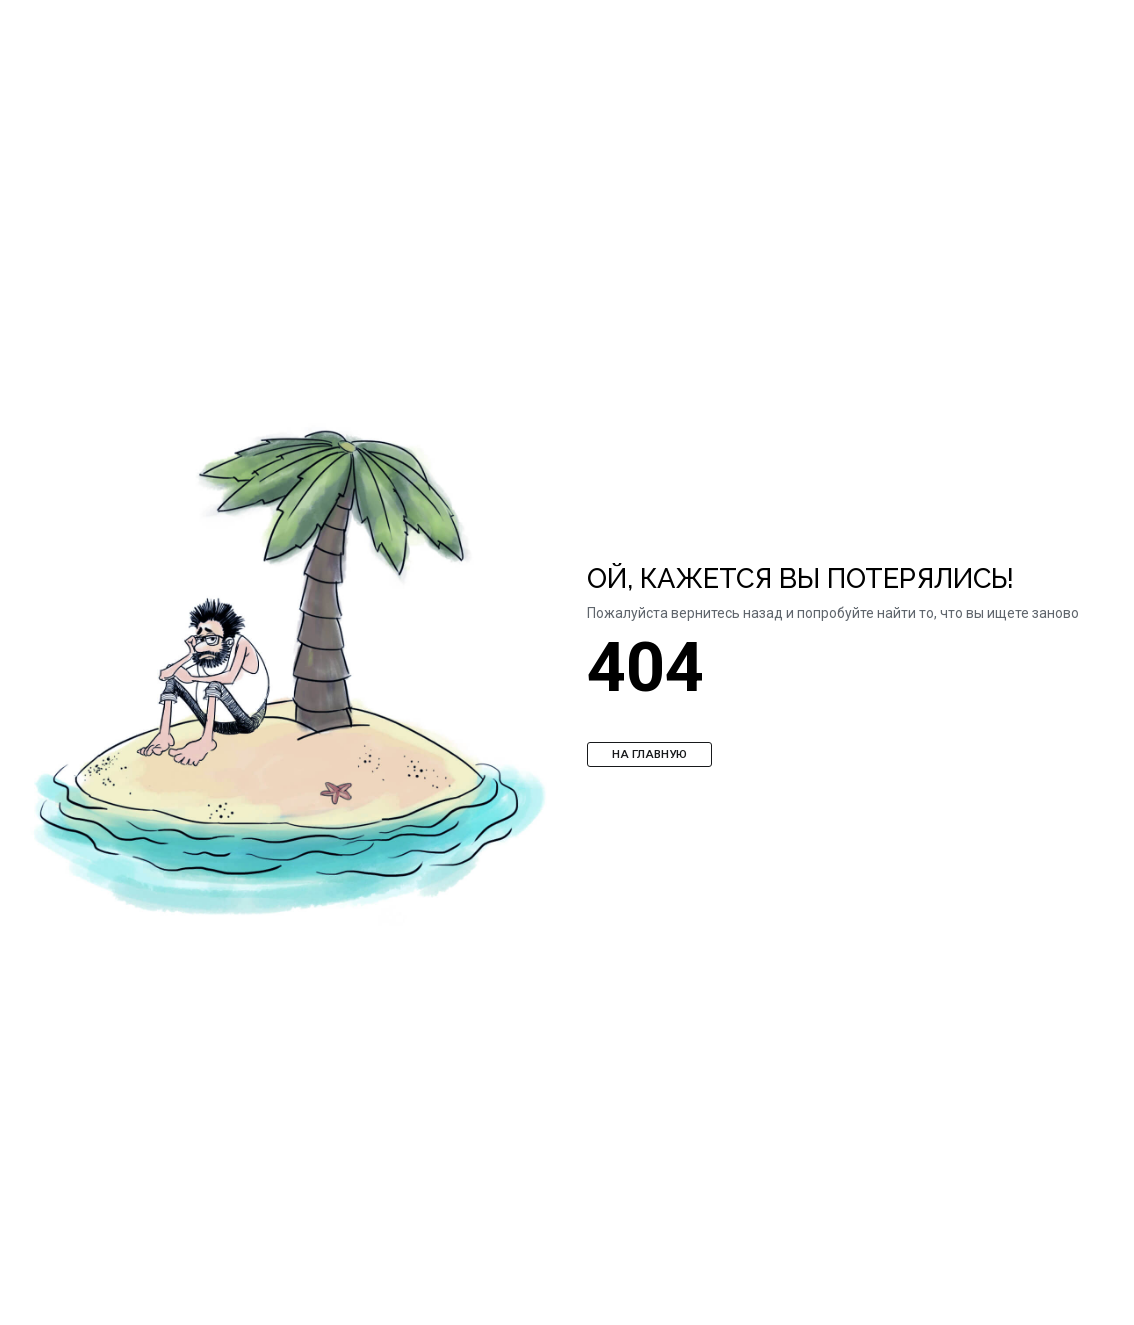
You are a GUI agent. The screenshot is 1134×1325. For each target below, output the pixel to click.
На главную (649, 754)
